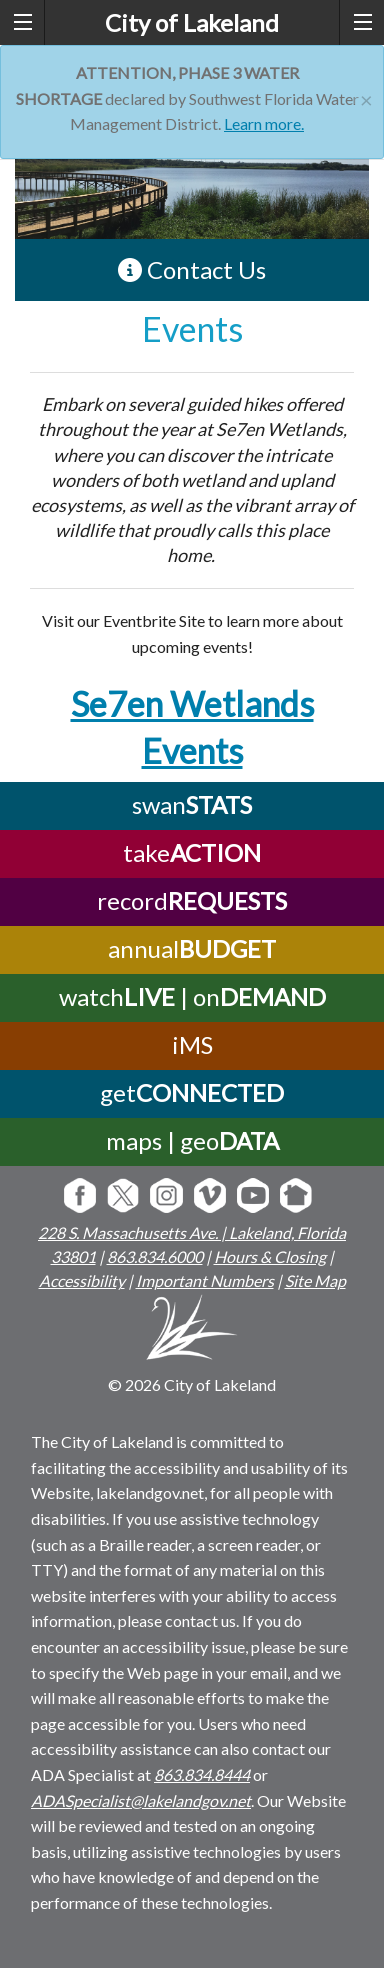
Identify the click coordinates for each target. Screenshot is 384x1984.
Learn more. (264, 123)
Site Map (315, 1280)
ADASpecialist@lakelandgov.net (141, 1800)
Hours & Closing (270, 1256)
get (192, 1092)
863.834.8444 (202, 1774)
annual (192, 948)
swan (192, 804)
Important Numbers (205, 1280)
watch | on (192, 996)
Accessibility (82, 1280)
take (192, 852)
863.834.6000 (155, 1256)
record (192, 900)
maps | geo (192, 1140)
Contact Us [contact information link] (192, 269)
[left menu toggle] (22, 22)
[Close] (366, 97)
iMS (192, 1044)
